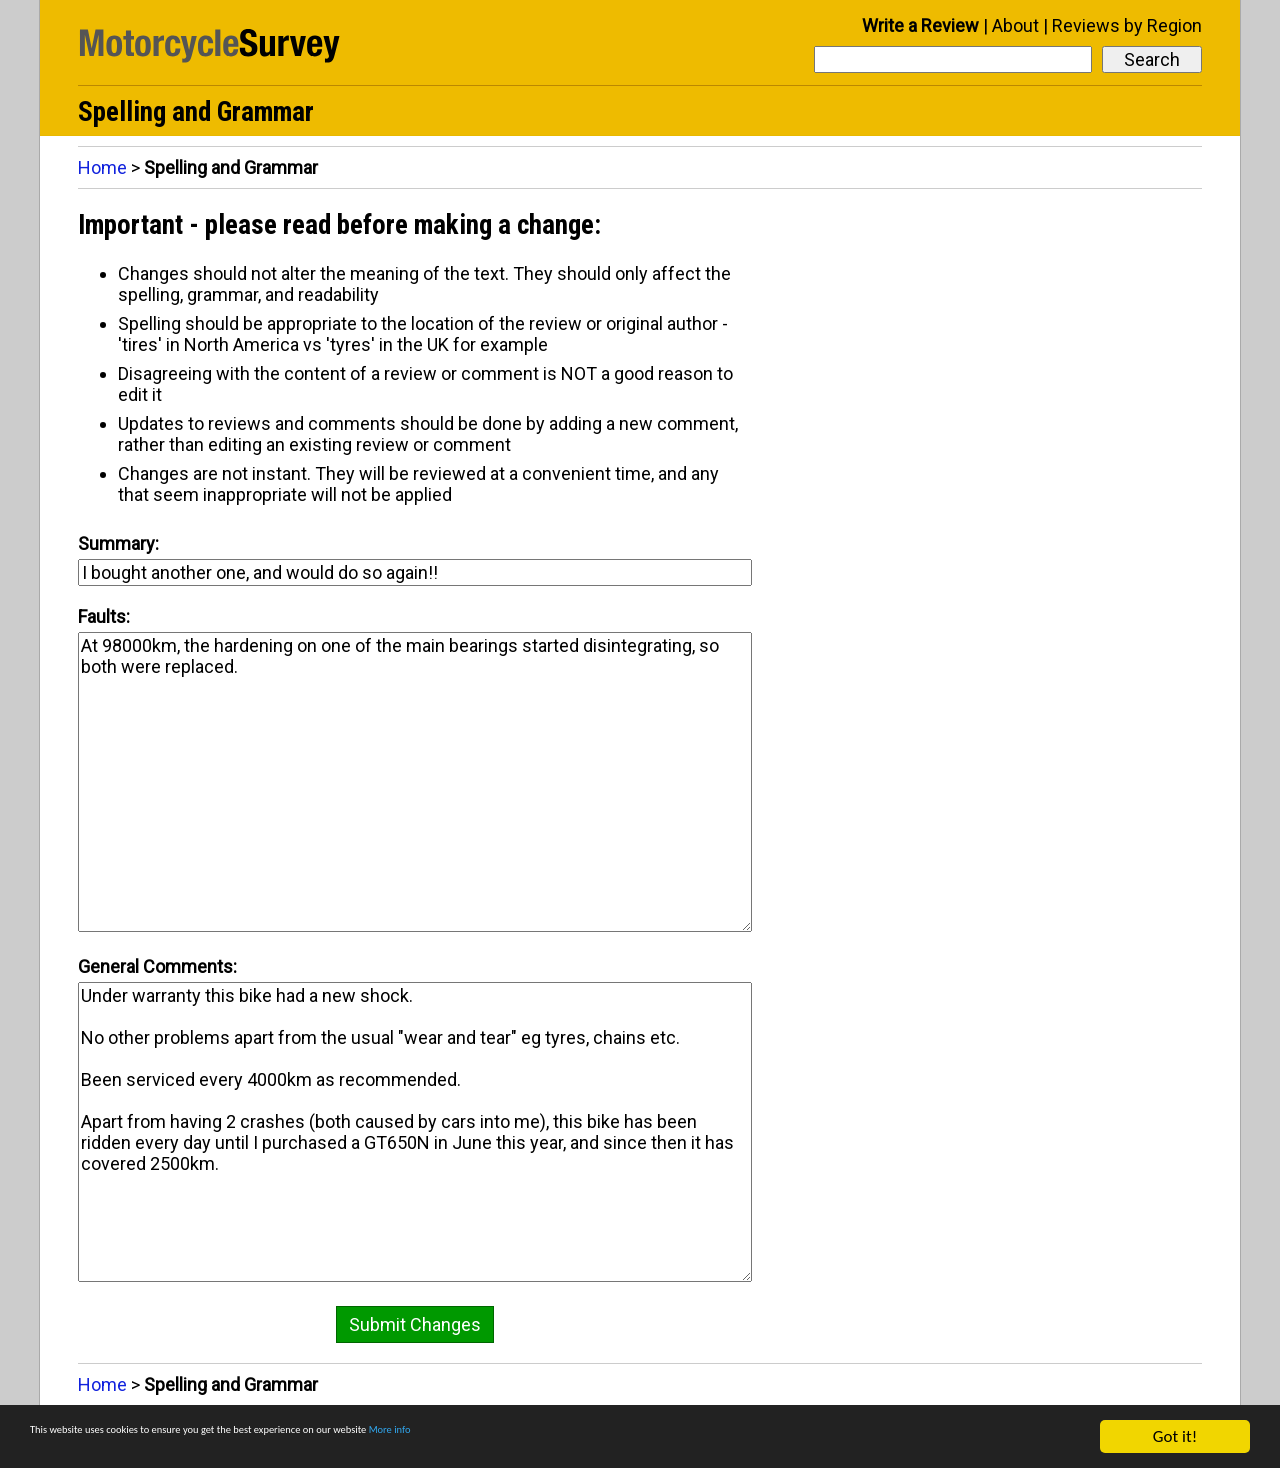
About (1015, 25)
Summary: (118, 543)
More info (615, 1437)
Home (102, 167)
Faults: (104, 616)
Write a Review (920, 25)
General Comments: (157, 966)
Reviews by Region (1127, 25)
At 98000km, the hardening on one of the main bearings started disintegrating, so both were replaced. (415, 782)
